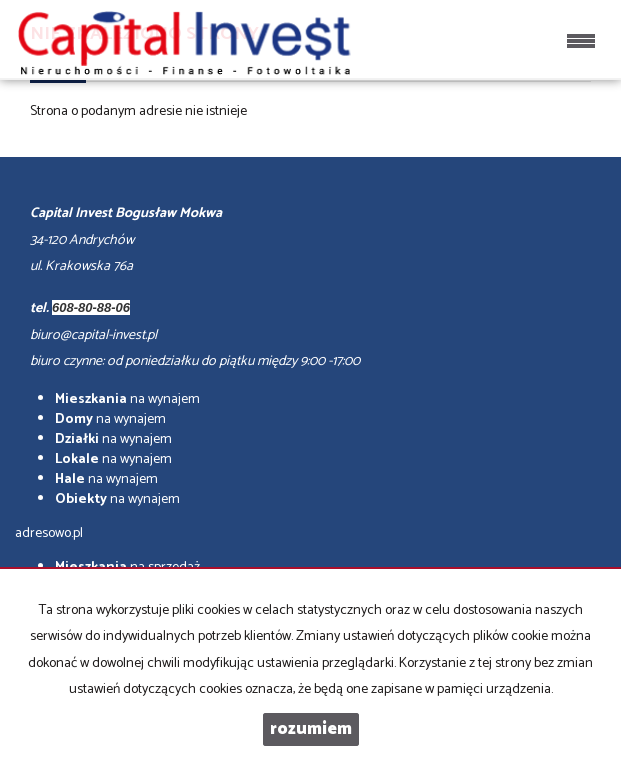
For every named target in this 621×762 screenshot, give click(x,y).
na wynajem (127, 399)
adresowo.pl (49, 533)
